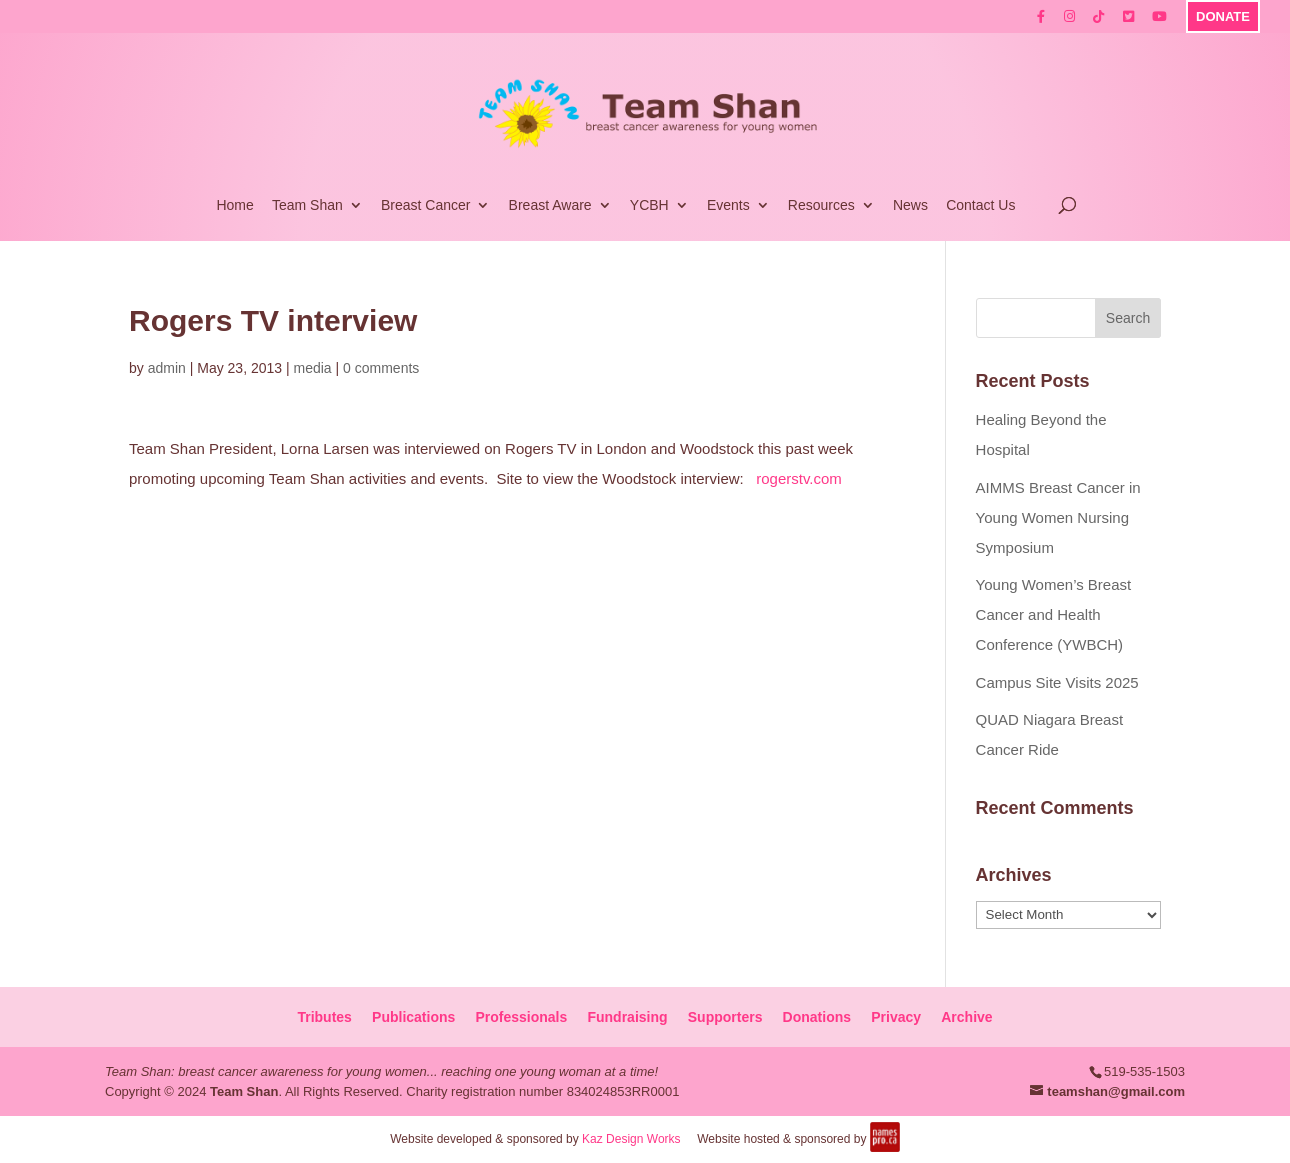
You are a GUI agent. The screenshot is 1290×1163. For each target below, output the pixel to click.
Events (728, 205)
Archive (966, 1017)
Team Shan (307, 205)
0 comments (381, 368)
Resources (821, 205)
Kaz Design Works (631, 1139)
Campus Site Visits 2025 (1057, 682)
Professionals (521, 1017)
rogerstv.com (799, 478)
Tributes (324, 1017)
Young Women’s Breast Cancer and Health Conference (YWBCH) (1054, 614)
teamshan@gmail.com (1116, 1091)
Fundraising (627, 1017)
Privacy (896, 1017)
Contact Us (980, 205)
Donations (817, 1017)
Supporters (725, 1017)
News (910, 205)
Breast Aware (550, 205)
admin (167, 368)
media (313, 368)
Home (234, 205)
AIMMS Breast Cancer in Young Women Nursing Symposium (1058, 517)
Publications (413, 1017)
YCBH (649, 205)
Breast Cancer (425, 205)
